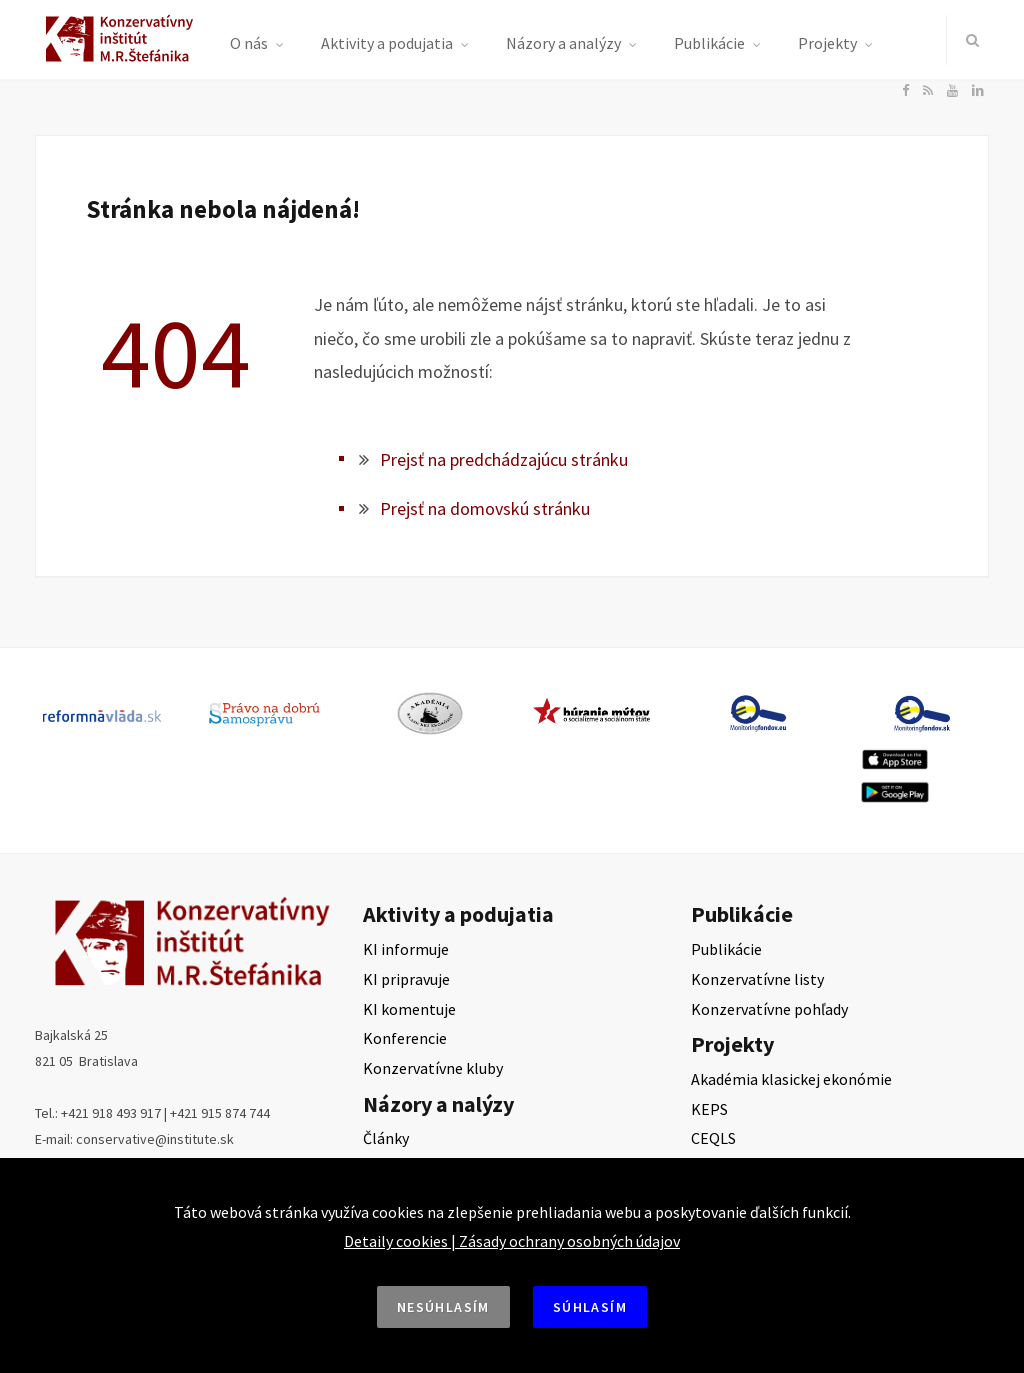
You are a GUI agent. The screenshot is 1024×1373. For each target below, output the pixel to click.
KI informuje (406, 949)
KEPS (709, 1109)
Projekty (827, 43)
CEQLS (713, 1138)
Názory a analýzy (563, 43)
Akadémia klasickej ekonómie (791, 1079)
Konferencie (405, 1038)
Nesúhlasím (443, 1307)
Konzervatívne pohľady (769, 1009)
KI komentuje (409, 1009)
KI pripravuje (406, 979)
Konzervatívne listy (757, 979)
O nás (249, 43)
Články (386, 1138)
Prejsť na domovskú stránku (485, 508)
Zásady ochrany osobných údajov (569, 1241)
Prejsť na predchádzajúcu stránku (504, 459)
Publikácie (709, 43)
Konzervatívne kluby (433, 1068)
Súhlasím (590, 1307)
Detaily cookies (396, 1241)
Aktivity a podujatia (387, 43)
